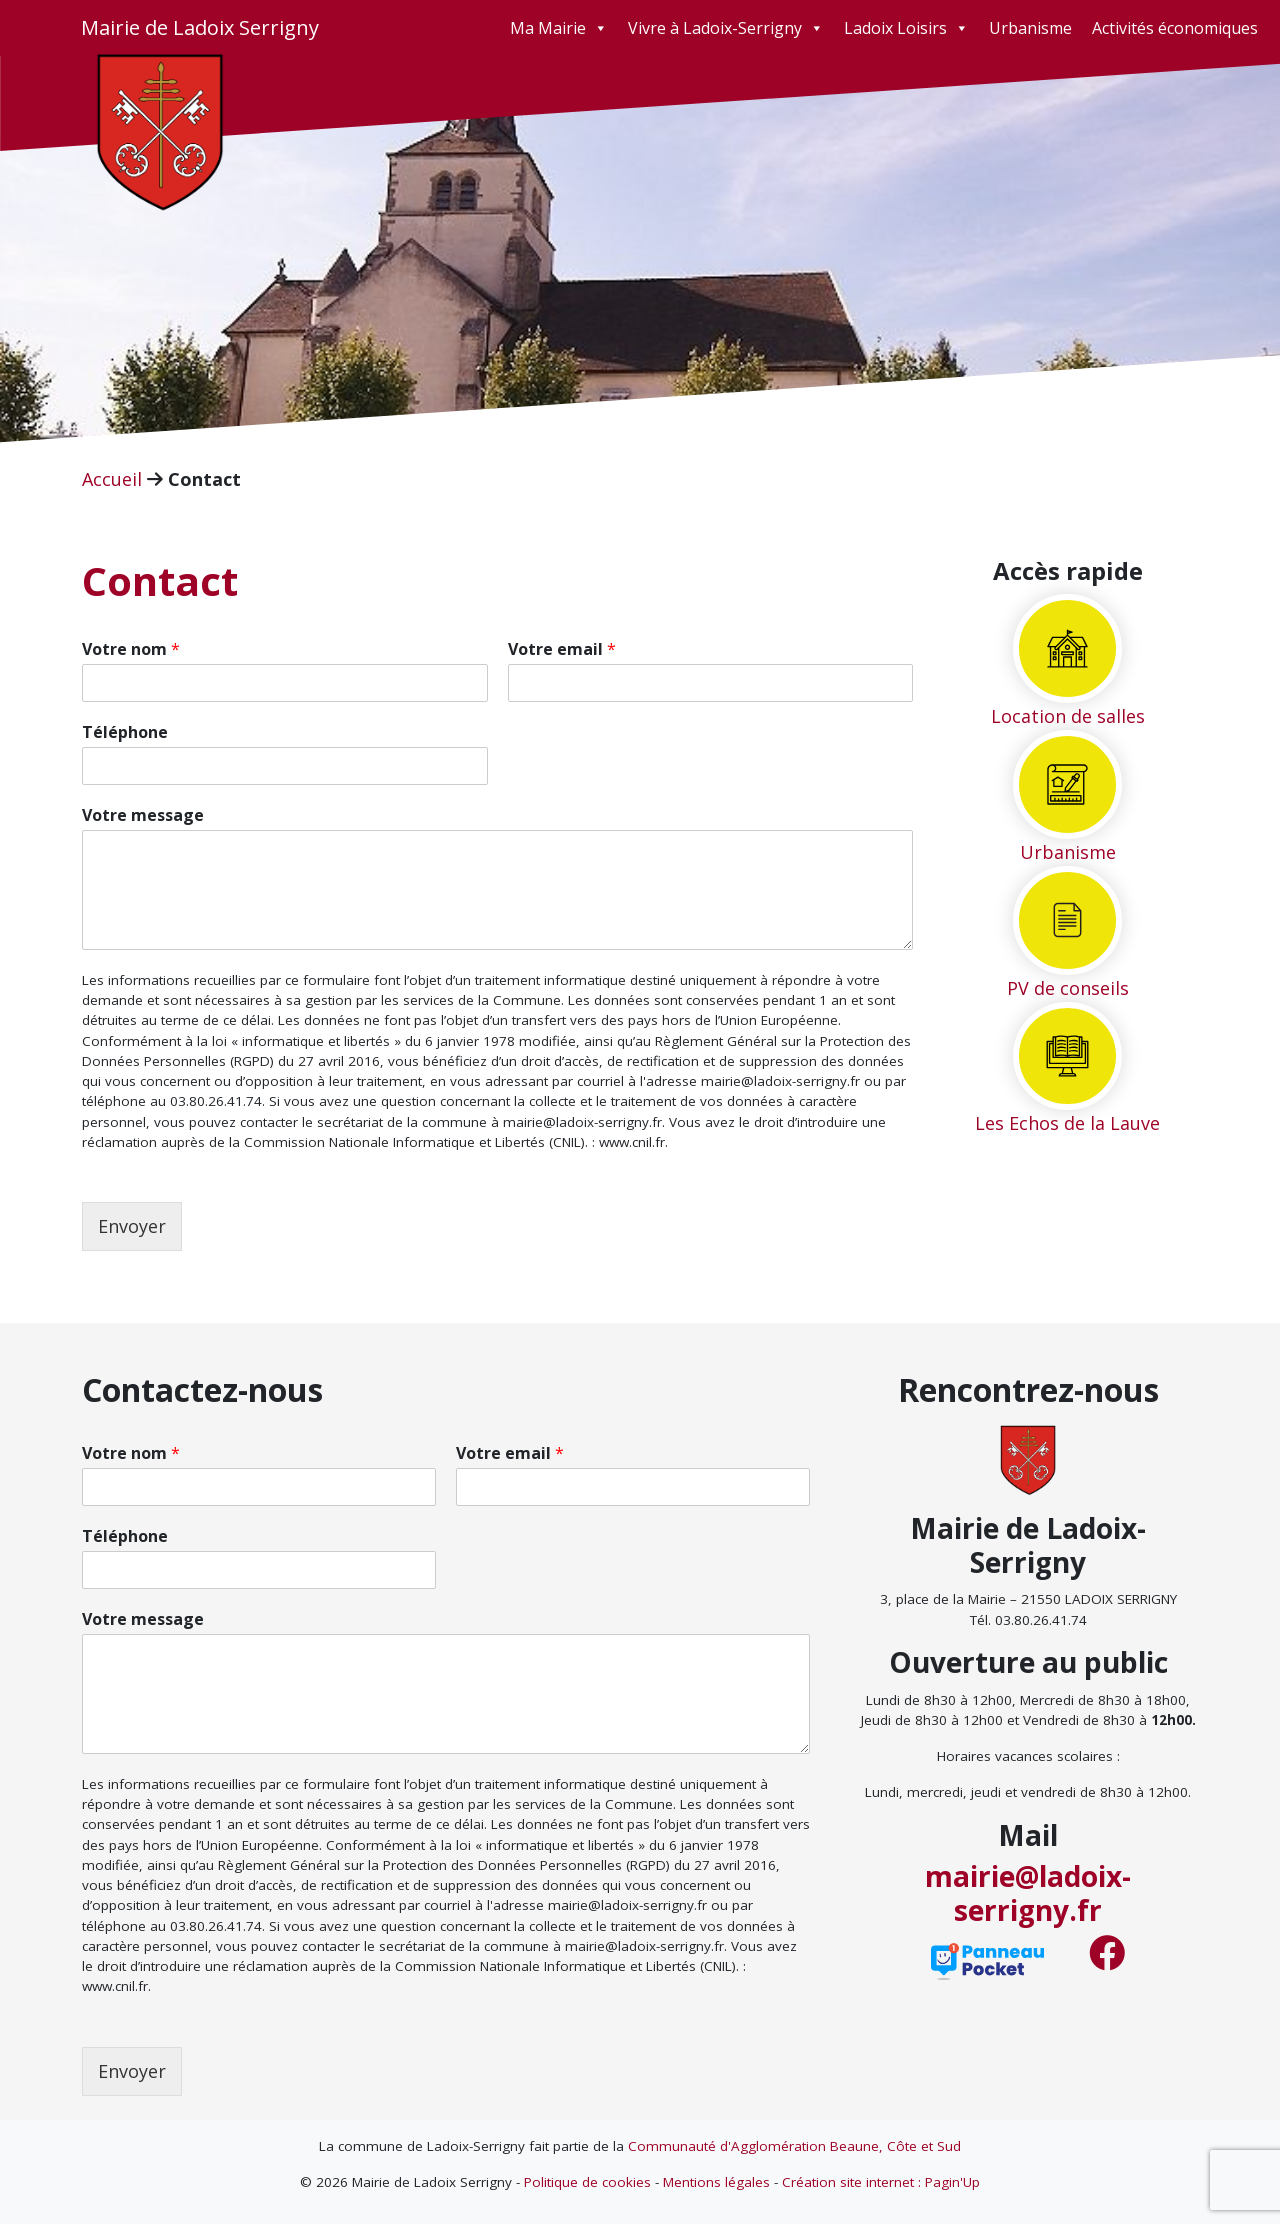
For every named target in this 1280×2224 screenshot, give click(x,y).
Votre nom (131, 649)
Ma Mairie (559, 28)
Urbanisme (1030, 28)
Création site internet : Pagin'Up (881, 2182)
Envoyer (132, 1226)
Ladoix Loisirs (906, 28)
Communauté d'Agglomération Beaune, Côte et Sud (794, 2146)
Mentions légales (716, 2182)
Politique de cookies (587, 2182)
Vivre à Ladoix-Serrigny (726, 28)
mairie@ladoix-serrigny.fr (1028, 1893)
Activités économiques (1175, 28)
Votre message (143, 815)
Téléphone (125, 732)
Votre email (562, 649)
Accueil (112, 479)
